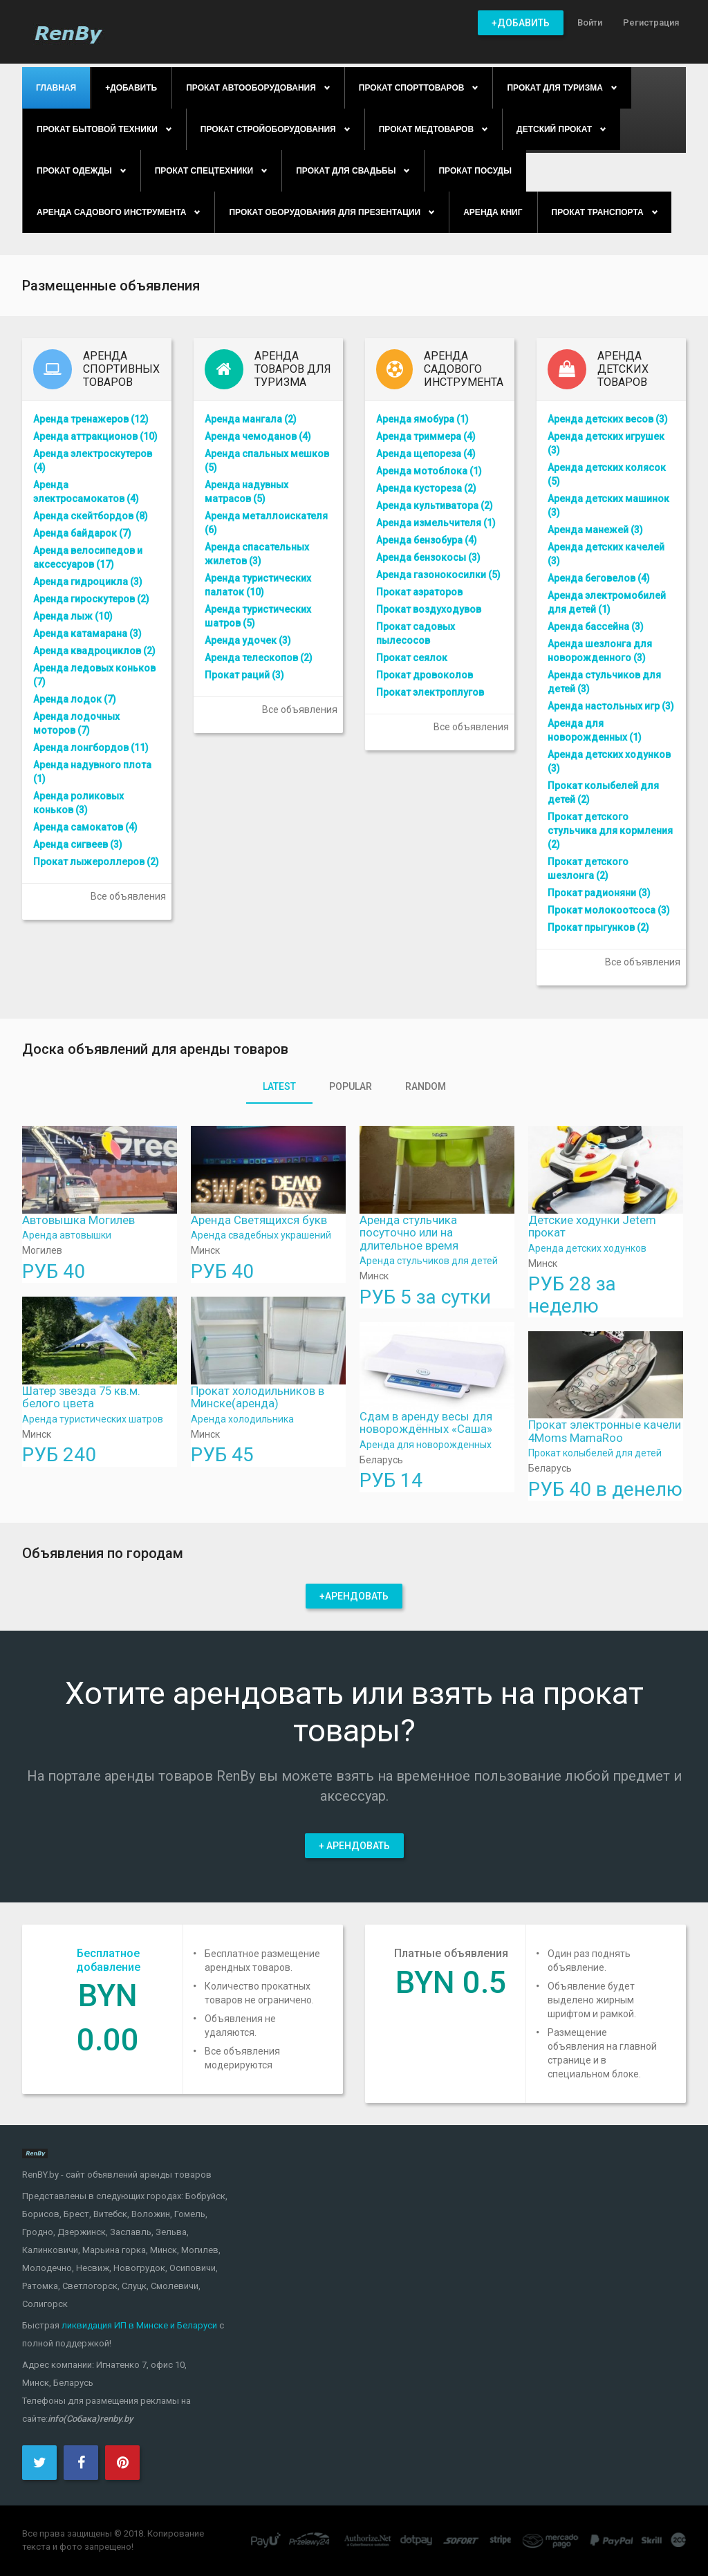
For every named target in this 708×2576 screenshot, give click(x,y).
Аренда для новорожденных (426, 1444)
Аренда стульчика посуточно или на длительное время (409, 1233)
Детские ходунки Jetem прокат (592, 1226)
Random (425, 1086)
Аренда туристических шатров (92, 1419)
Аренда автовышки (66, 1235)
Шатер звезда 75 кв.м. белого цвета (81, 1397)
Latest (279, 1086)
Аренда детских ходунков (587, 1248)
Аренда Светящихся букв (259, 1220)
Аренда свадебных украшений (261, 1235)
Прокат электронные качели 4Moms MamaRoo (604, 1431)
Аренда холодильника (242, 1419)
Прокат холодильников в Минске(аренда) (257, 1397)
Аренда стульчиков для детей (429, 1260)
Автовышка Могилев (78, 1220)
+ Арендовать (354, 1845)
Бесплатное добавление (108, 1960)
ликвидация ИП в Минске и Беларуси (139, 2325)
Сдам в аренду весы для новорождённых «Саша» (426, 1423)
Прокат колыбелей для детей (595, 1452)
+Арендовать (354, 1596)
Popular (350, 1086)
